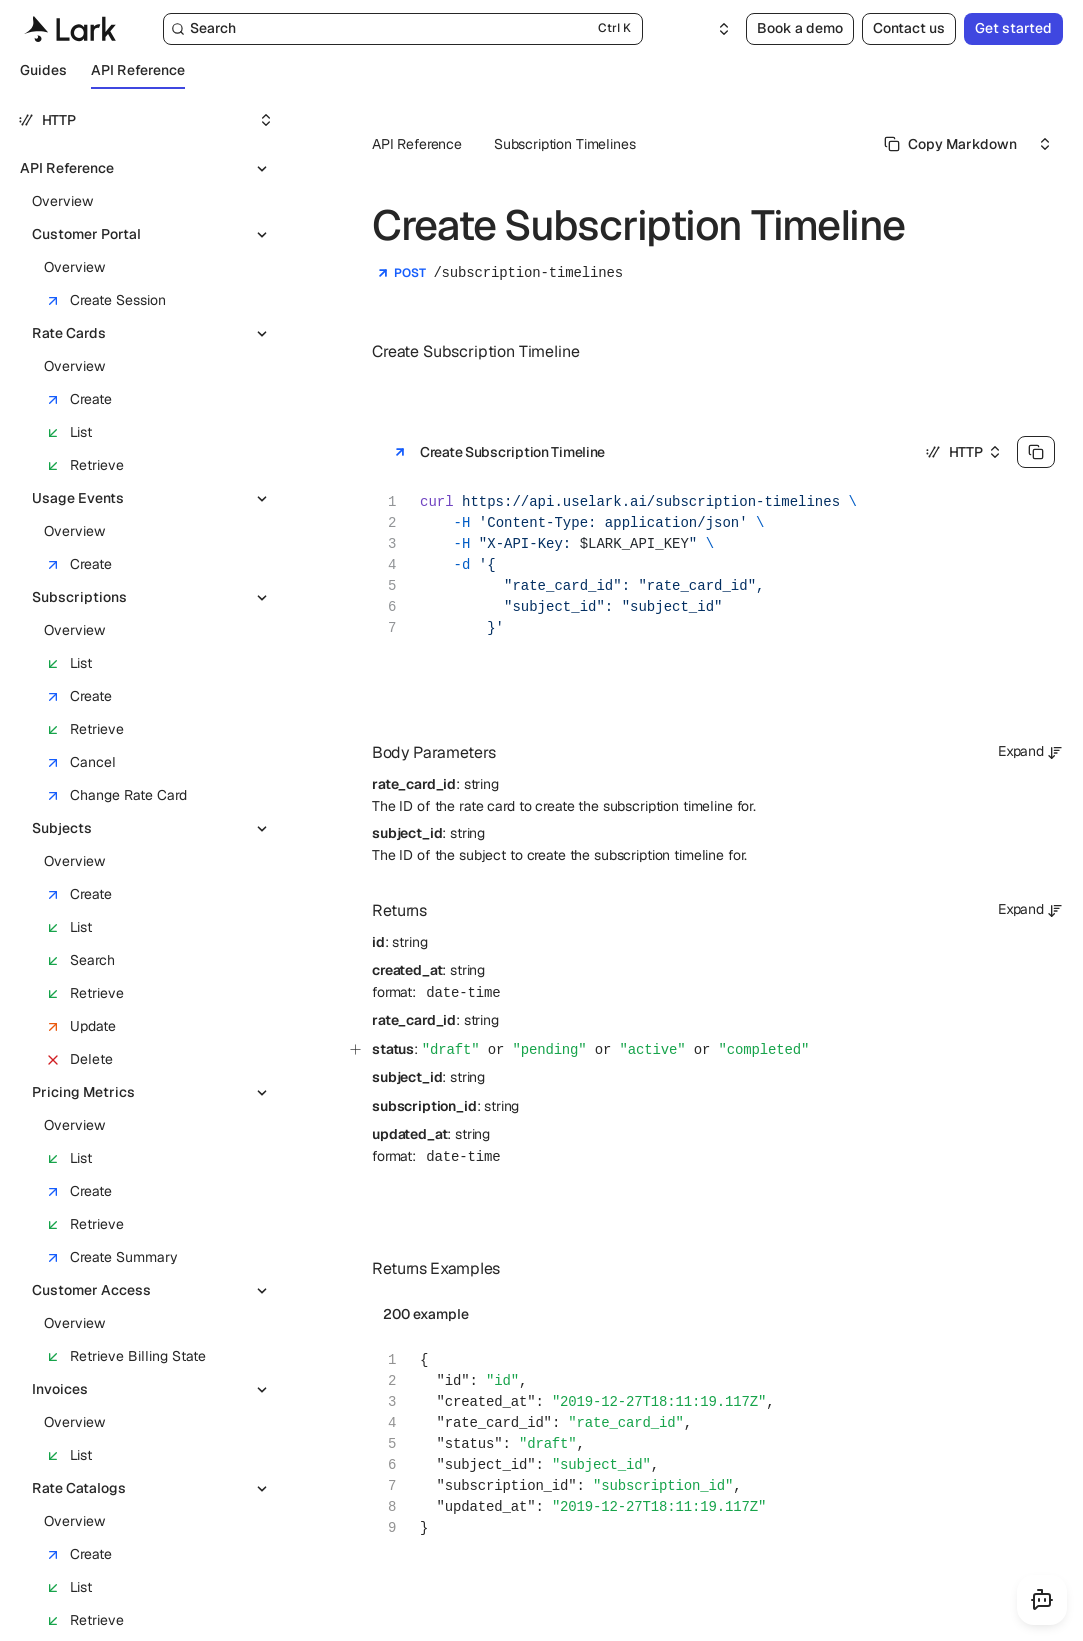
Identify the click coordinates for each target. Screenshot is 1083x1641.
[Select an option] (712, 29)
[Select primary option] (950, 144)
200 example (426, 1314)
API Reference (417, 144)
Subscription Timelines (564, 144)
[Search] (403, 29)
